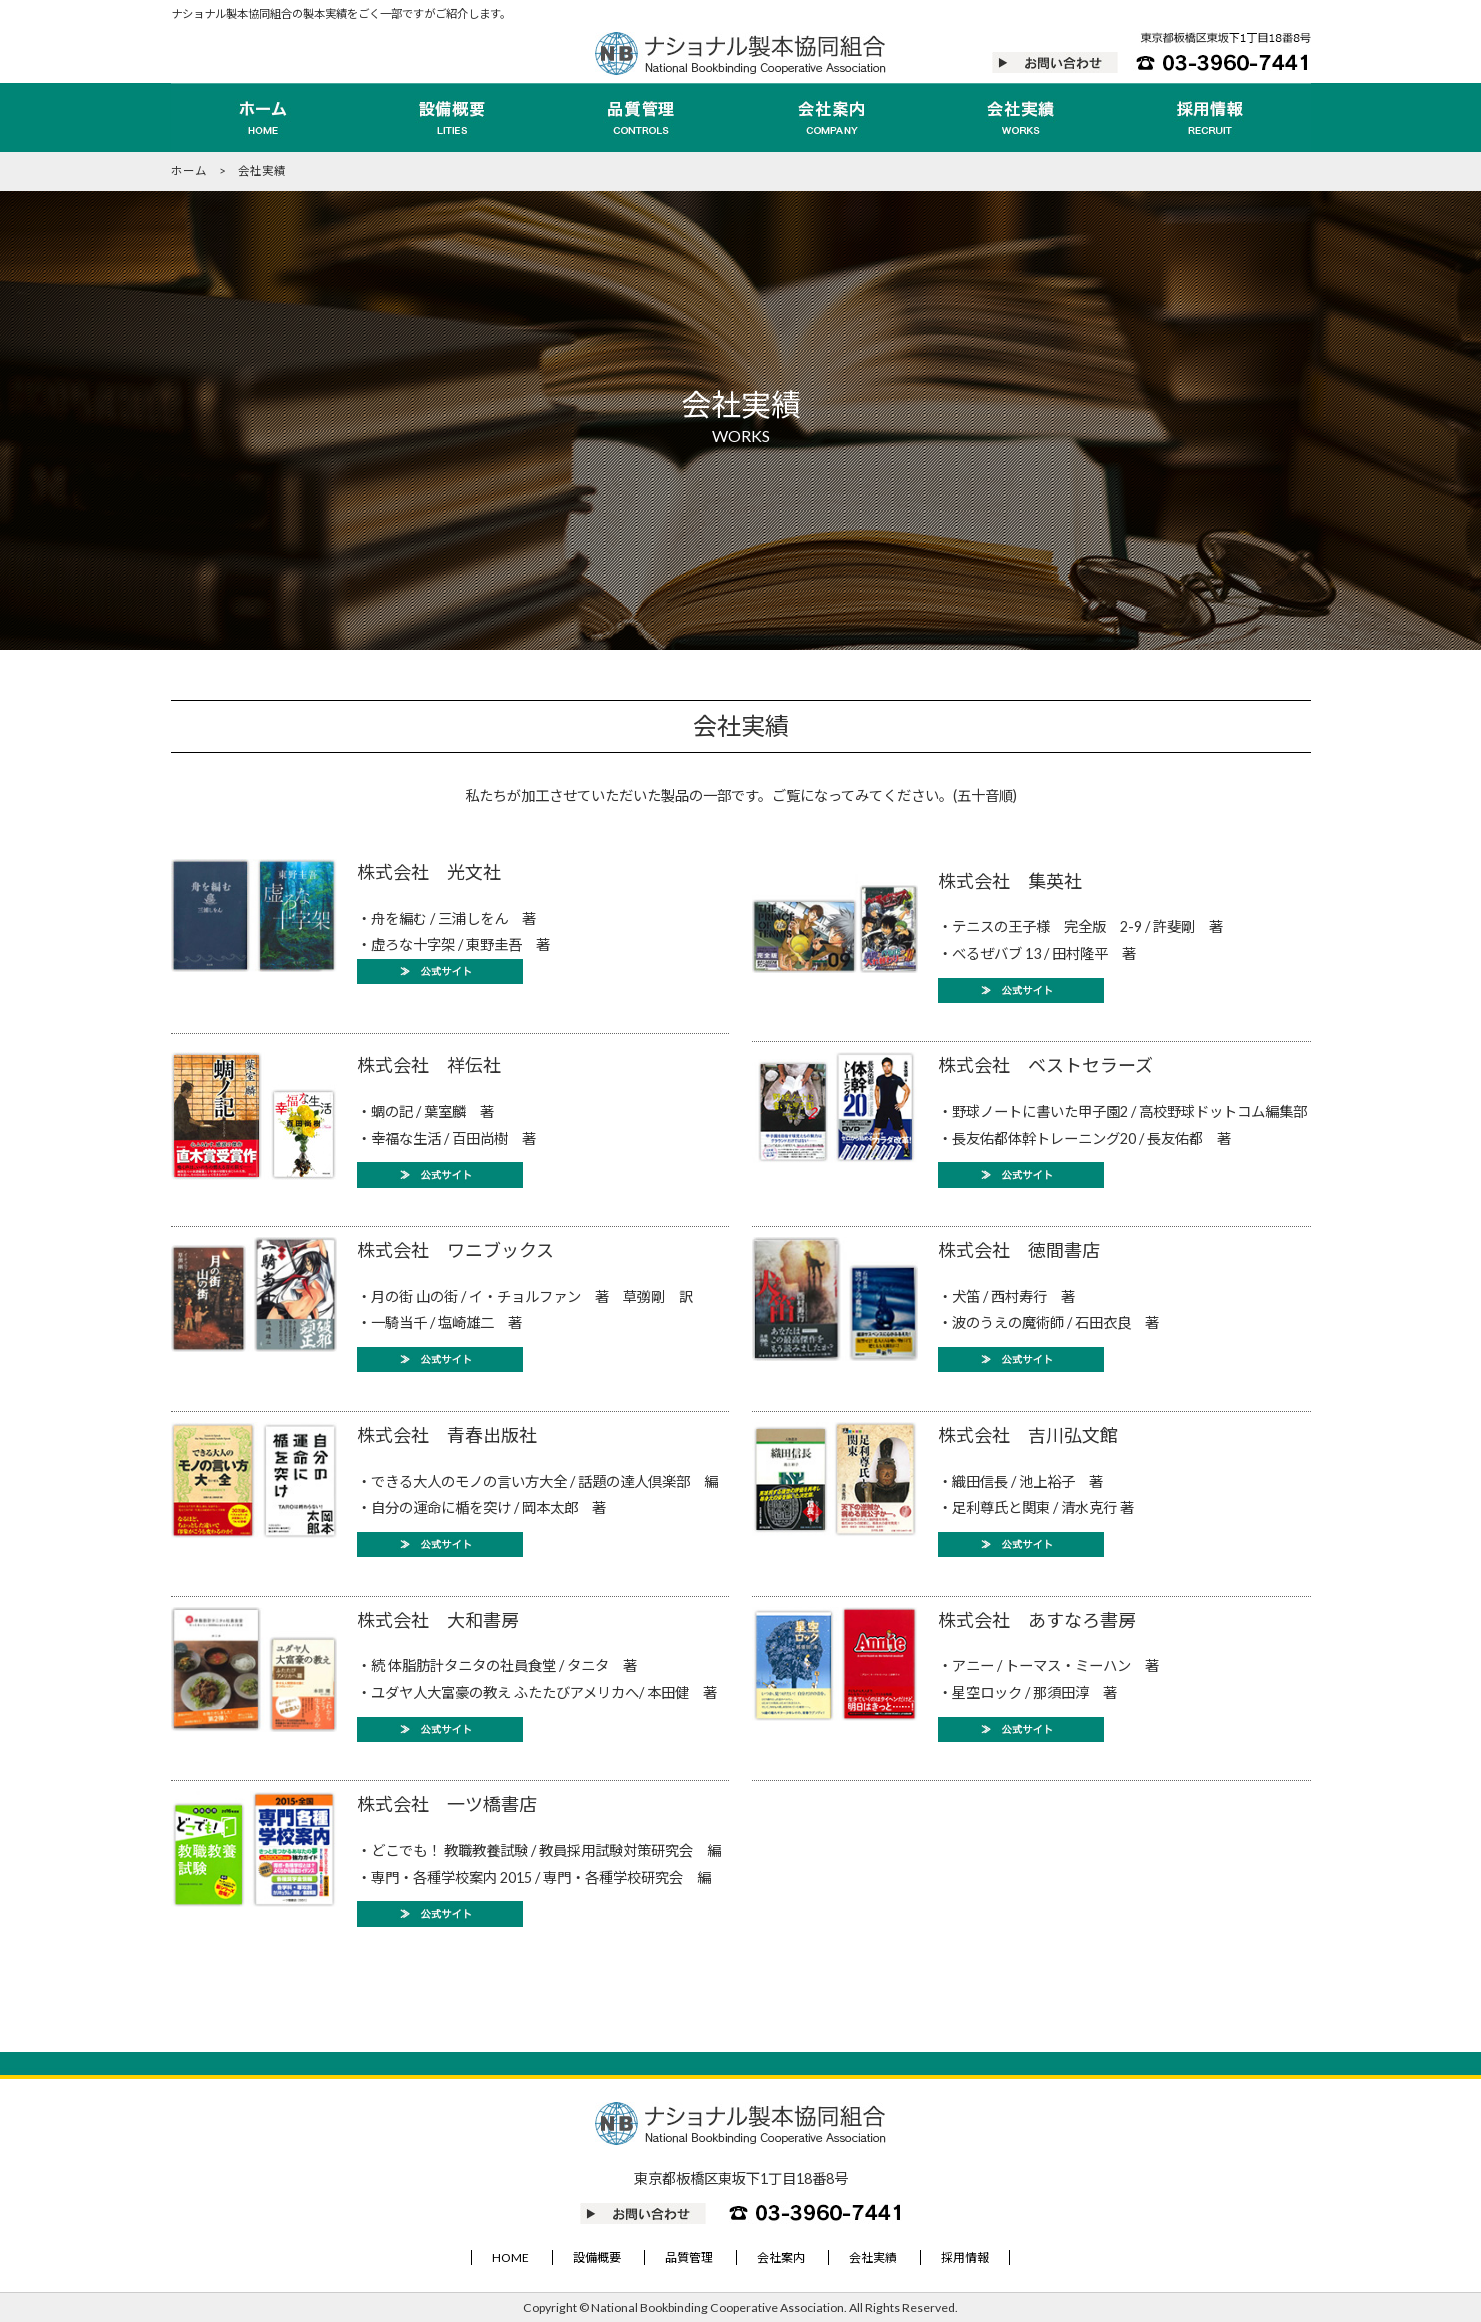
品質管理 (689, 2257)
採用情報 (965, 2257)
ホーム (189, 170)
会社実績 (873, 2257)
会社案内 (781, 2257)
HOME (510, 2257)
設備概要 (597, 2257)
